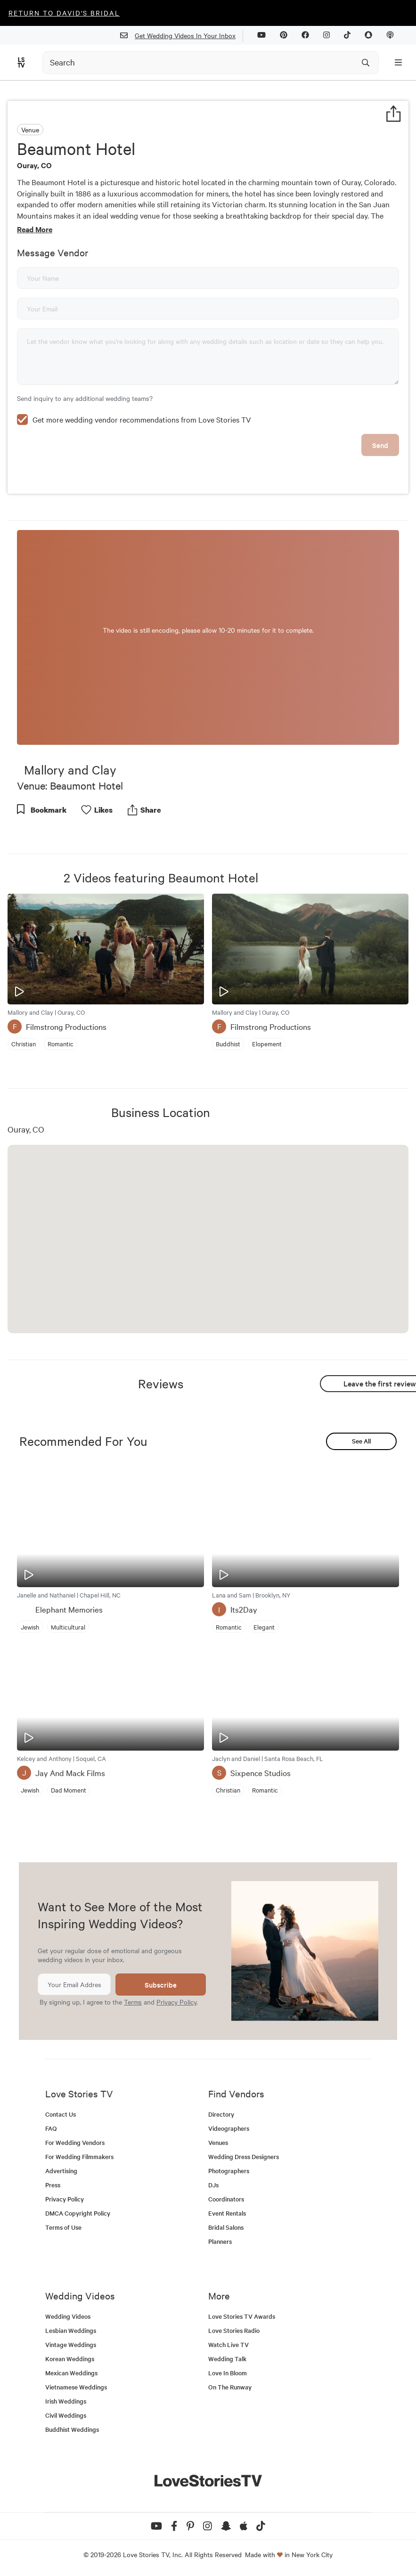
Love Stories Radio (234, 2330)
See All (361, 1440)
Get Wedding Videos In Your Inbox (181, 35)
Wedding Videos (67, 2316)
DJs (213, 2184)
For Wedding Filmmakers (79, 2156)
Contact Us (60, 2114)
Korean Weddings (69, 2358)
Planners (220, 2241)
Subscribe (161, 1984)
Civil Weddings (65, 2415)
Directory (221, 2114)
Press (52, 2184)
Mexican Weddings (71, 2372)
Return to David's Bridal (64, 12)
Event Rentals (227, 2213)
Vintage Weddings (70, 2344)
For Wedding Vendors (75, 2142)
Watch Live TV (228, 2344)
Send (380, 445)
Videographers (228, 2128)
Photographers (228, 2170)
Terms (133, 2001)
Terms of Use (63, 2227)
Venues (218, 2142)
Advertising (61, 2170)
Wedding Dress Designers (243, 2156)
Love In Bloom (227, 2372)
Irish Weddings (65, 2401)
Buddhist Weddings (72, 2429)
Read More (34, 229)
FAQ (51, 2128)
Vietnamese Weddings (76, 2386)
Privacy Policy (176, 2001)
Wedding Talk (227, 2358)
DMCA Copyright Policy (77, 2213)
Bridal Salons (226, 2227)
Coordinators (226, 2198)
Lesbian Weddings (70, 2330)
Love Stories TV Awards (241, 2316)
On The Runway (230, 2386)
